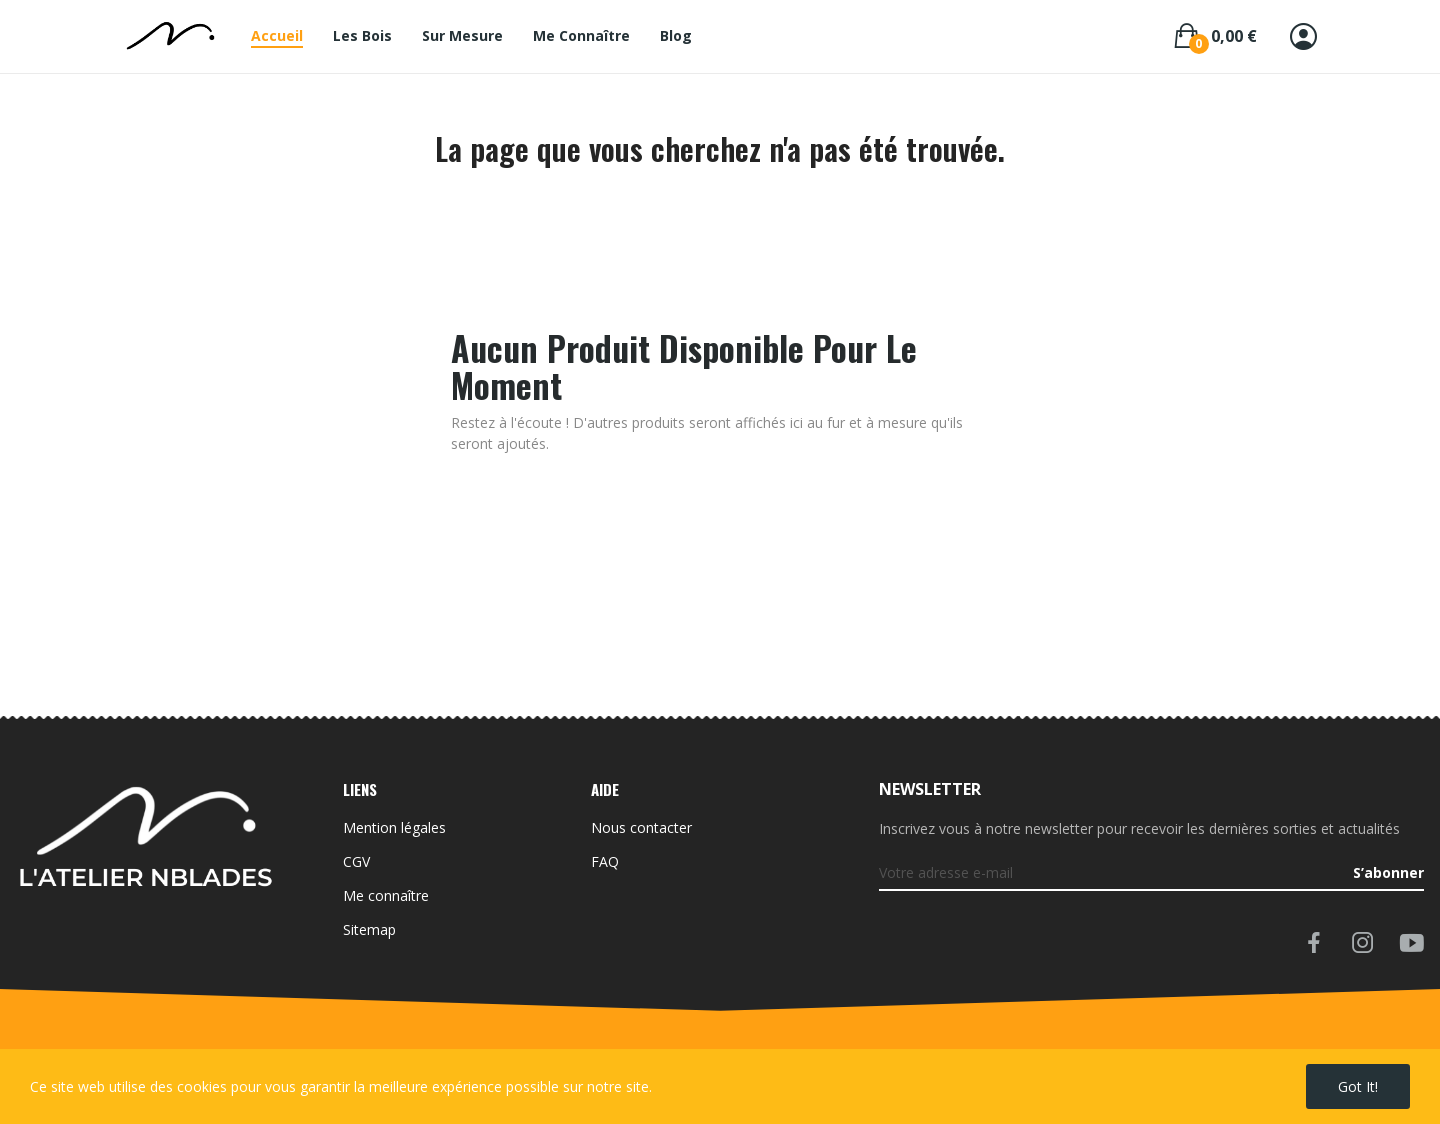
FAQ (605, 861)
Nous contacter (641, 827)
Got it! (1358, 1086)
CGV (356, 861)
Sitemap (369, 929)
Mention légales (394, 827)
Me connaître (386, 895)
